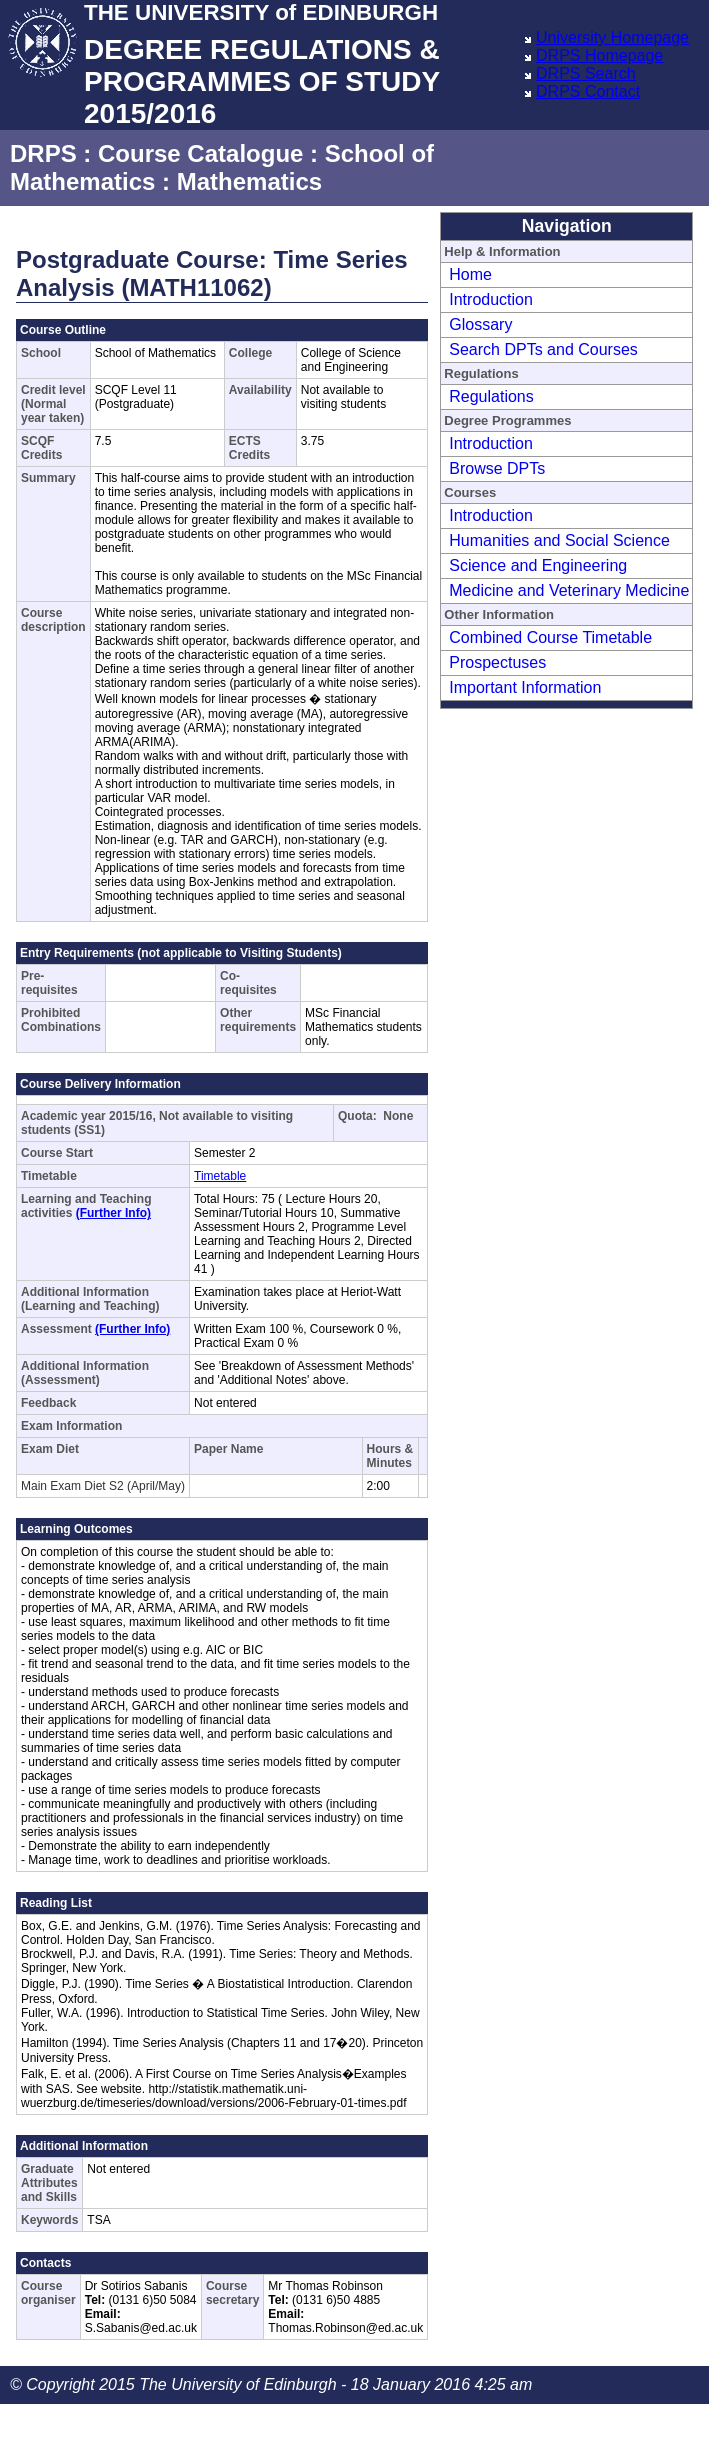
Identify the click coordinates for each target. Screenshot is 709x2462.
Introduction (491, 299)
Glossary (480, 324)
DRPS (43, 153)
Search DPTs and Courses (543, 349)
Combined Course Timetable (550, 637)
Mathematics (249, 181)
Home (470, 274)
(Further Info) (113, 1213)
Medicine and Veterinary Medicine (569, 590)
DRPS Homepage (599, 55)
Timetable (220, 1176)
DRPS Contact (588, 91)
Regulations (491, 396)
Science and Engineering (538, 565)
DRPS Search (586, 73)
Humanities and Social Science (559, 540)
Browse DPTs (497, 468)
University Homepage (612, 37)
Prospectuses (497, 662)
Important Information (525, 687)
